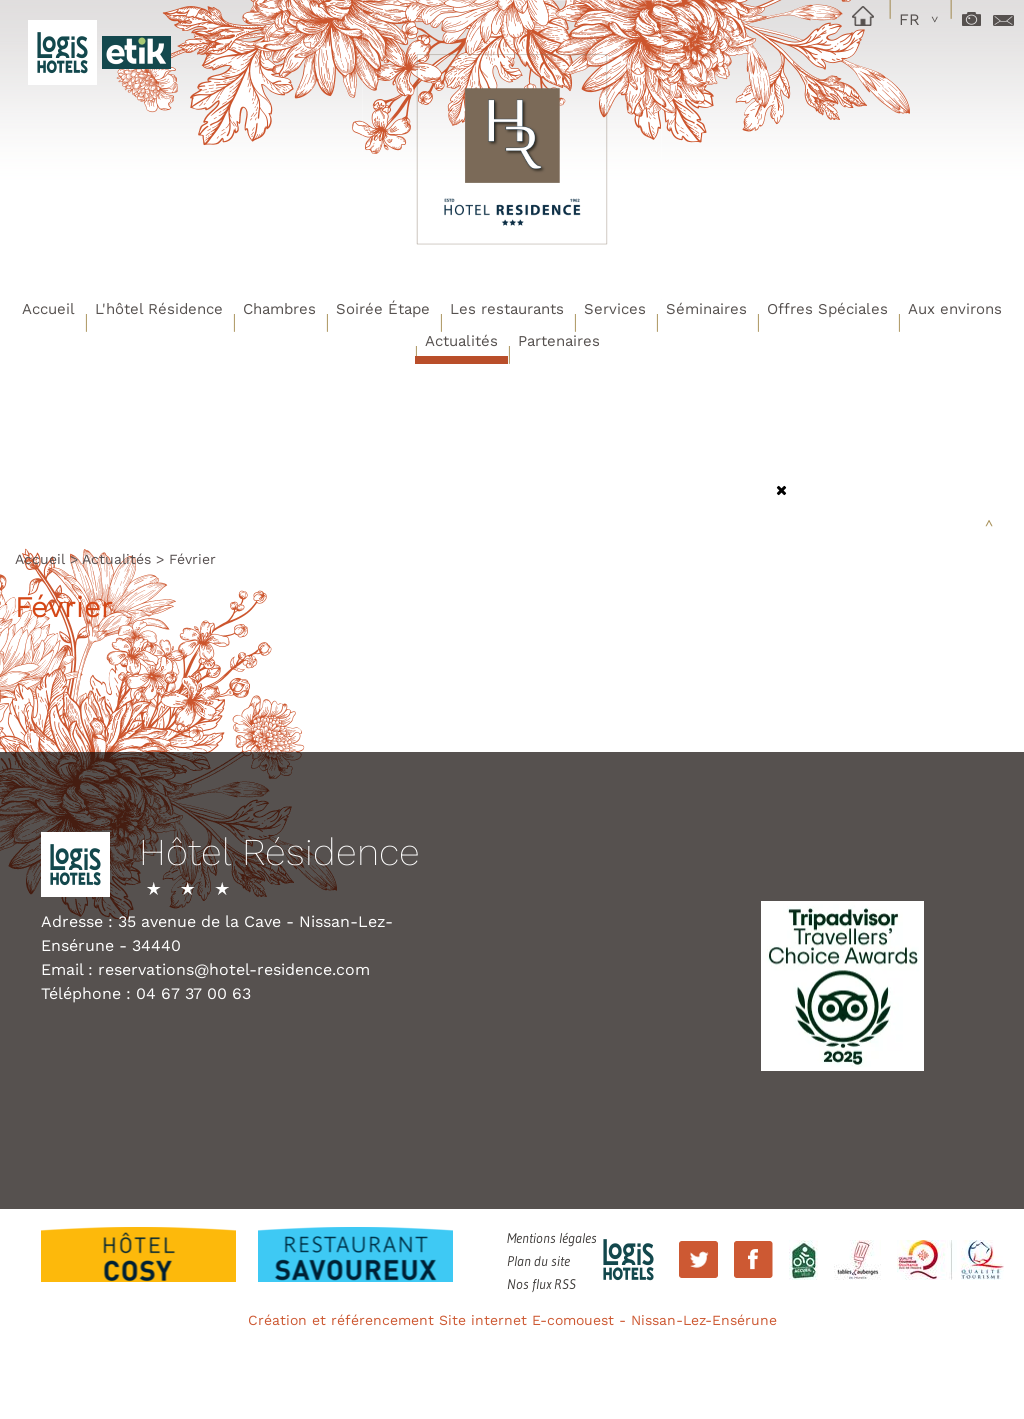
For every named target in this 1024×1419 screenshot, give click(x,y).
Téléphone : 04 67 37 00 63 (146, 993)
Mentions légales (552, 1238)
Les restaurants (507, 309)
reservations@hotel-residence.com (234, 969)
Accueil (48, 309)
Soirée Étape (383, 309)
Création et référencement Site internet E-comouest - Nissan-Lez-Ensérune (512, 1320)
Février (192, 559)
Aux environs (955, 309)
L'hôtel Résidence (159, 309)
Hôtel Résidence (279, 853)
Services (615, 309)
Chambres (279, 309)
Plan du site (538, 1261)
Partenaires (559, 341)
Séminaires (706, 309)
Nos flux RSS (541, 1284)
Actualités (461, 341)
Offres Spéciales (827, 309)
